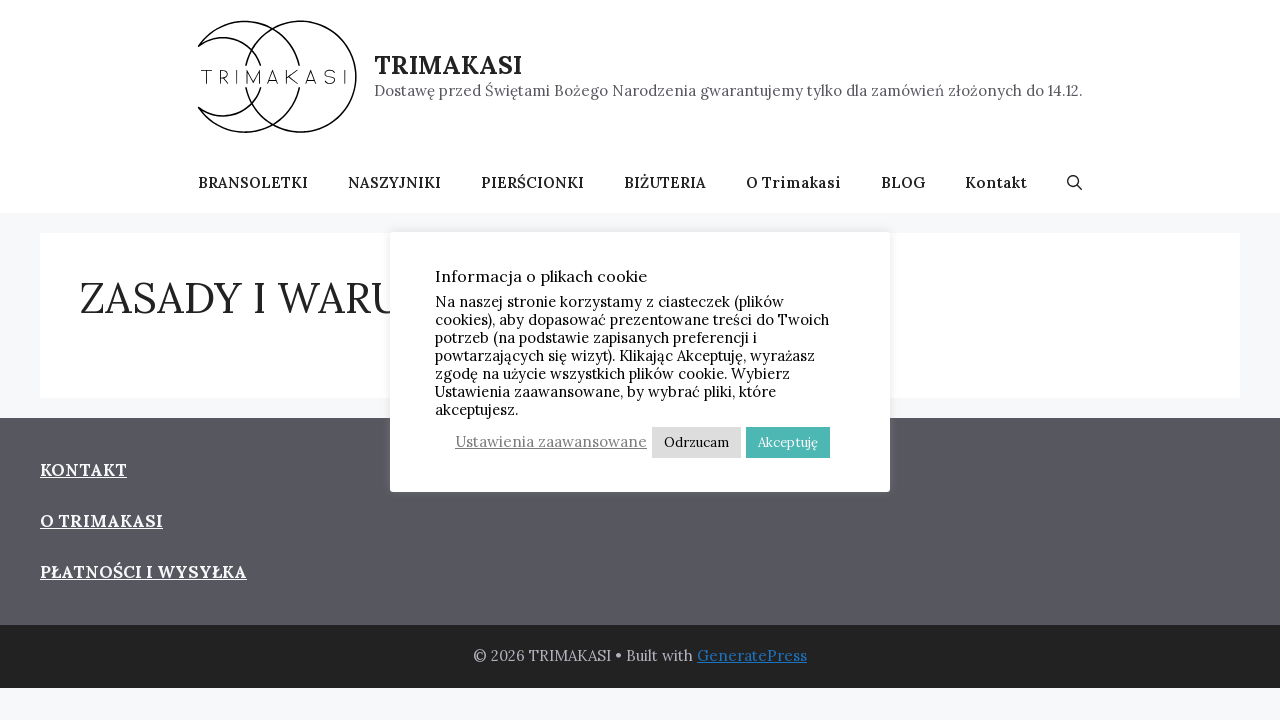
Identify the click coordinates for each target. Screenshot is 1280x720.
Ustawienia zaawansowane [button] (551, 441)
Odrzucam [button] (696, 442)
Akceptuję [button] (788, 442)
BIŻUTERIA (665, 182)
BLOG (903, 182)
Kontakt (996, 182)
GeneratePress (752, 655)
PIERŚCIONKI (532, 182)
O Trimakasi (793, 182)
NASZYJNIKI (394, 182)
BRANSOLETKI (253, 182)
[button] (1074, 183)
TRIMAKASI (448, 65)
